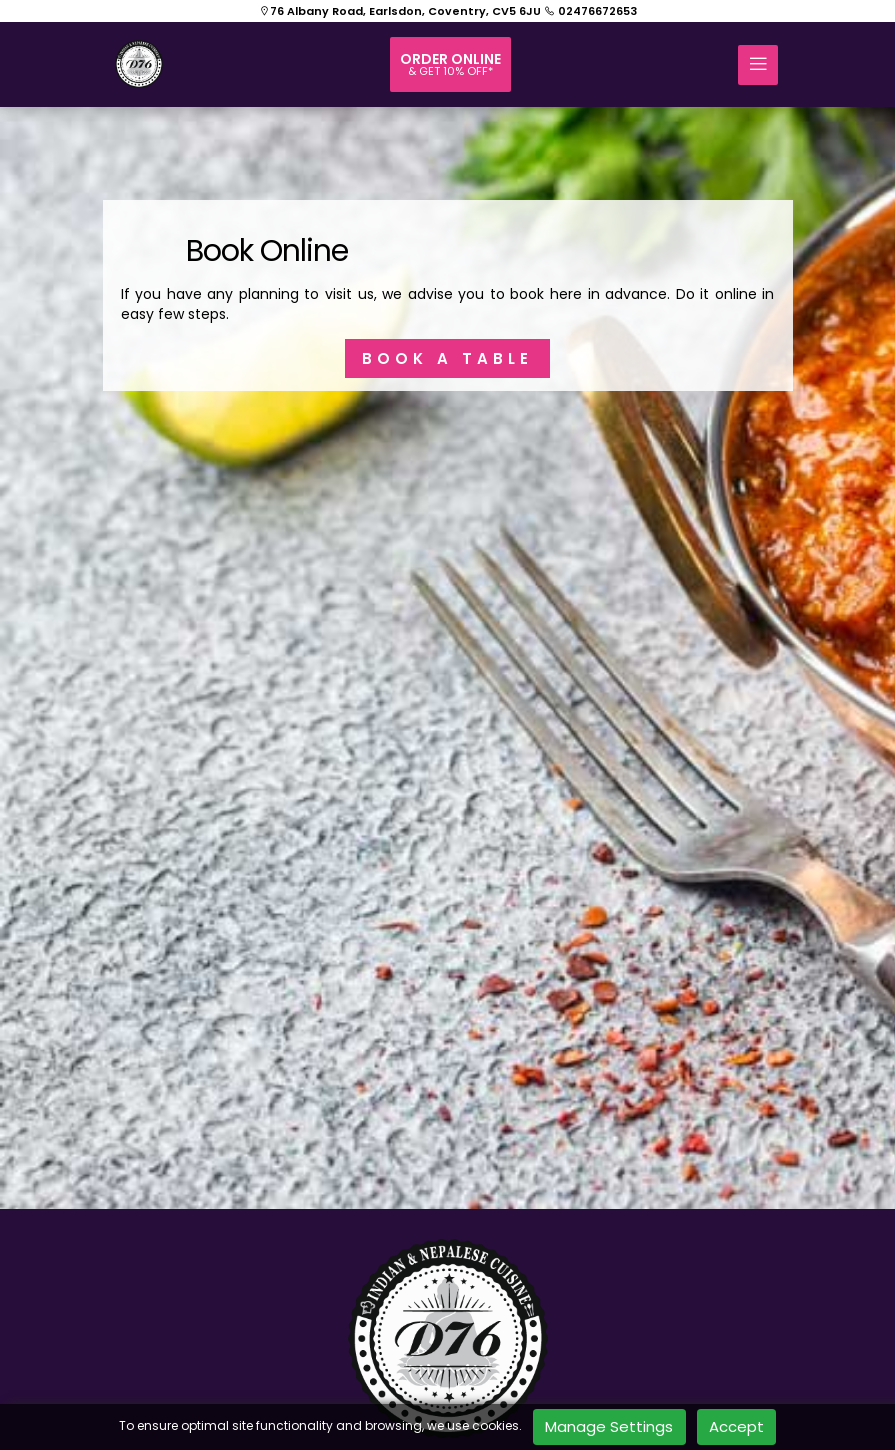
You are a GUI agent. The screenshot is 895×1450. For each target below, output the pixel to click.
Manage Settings (609, 1426)
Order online (450, 64)
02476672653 (590, 11)
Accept (736, 1426)
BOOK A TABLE (447, 358)
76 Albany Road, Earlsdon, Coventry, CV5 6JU (400, 11)
